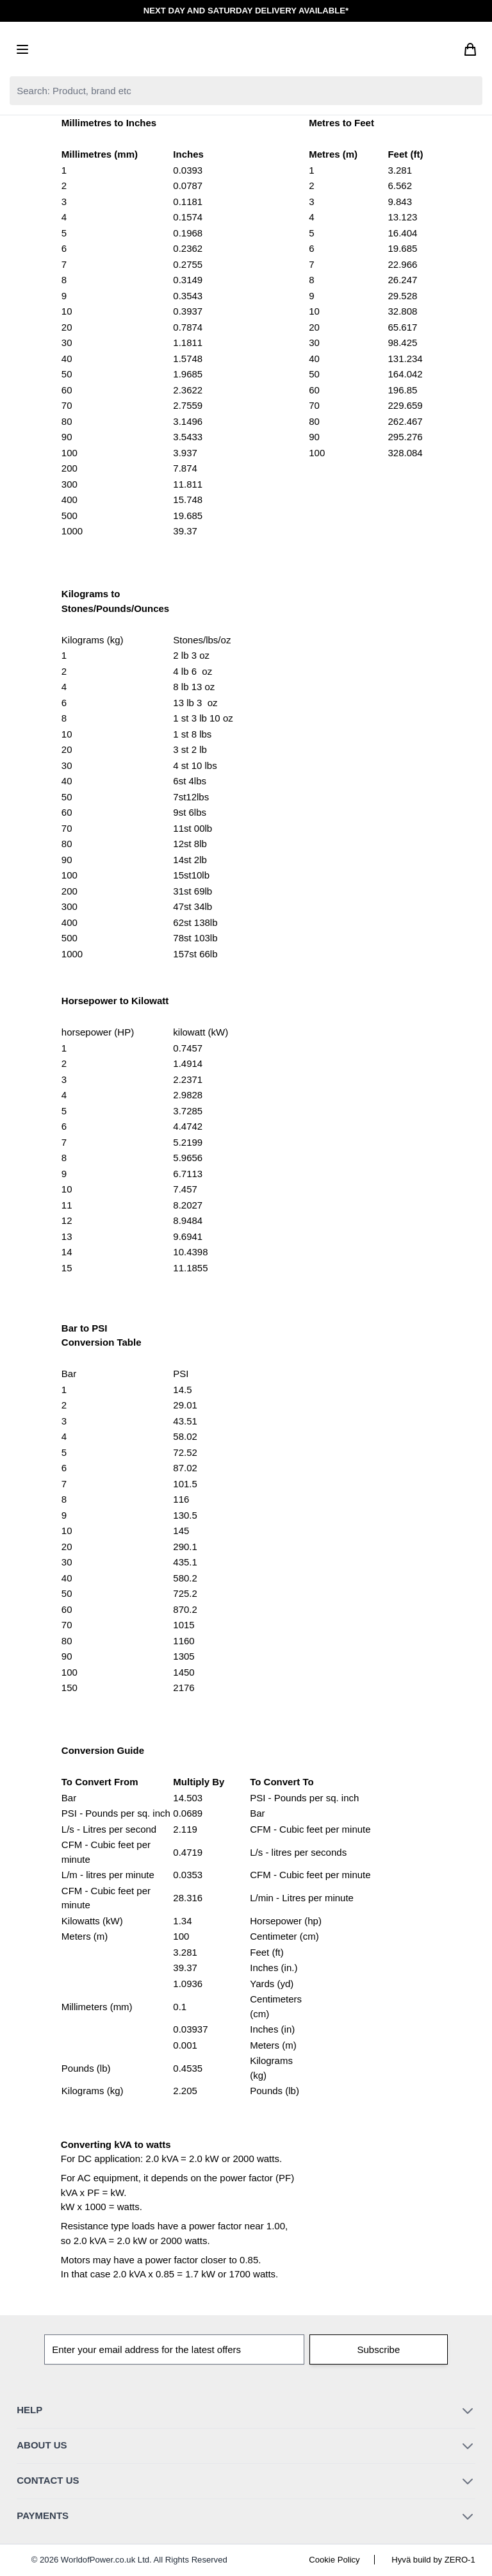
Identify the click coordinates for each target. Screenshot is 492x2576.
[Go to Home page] (246, 49)
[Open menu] (22, 49)
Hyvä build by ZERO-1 (433, 2559)
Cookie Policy (334, 2559)
